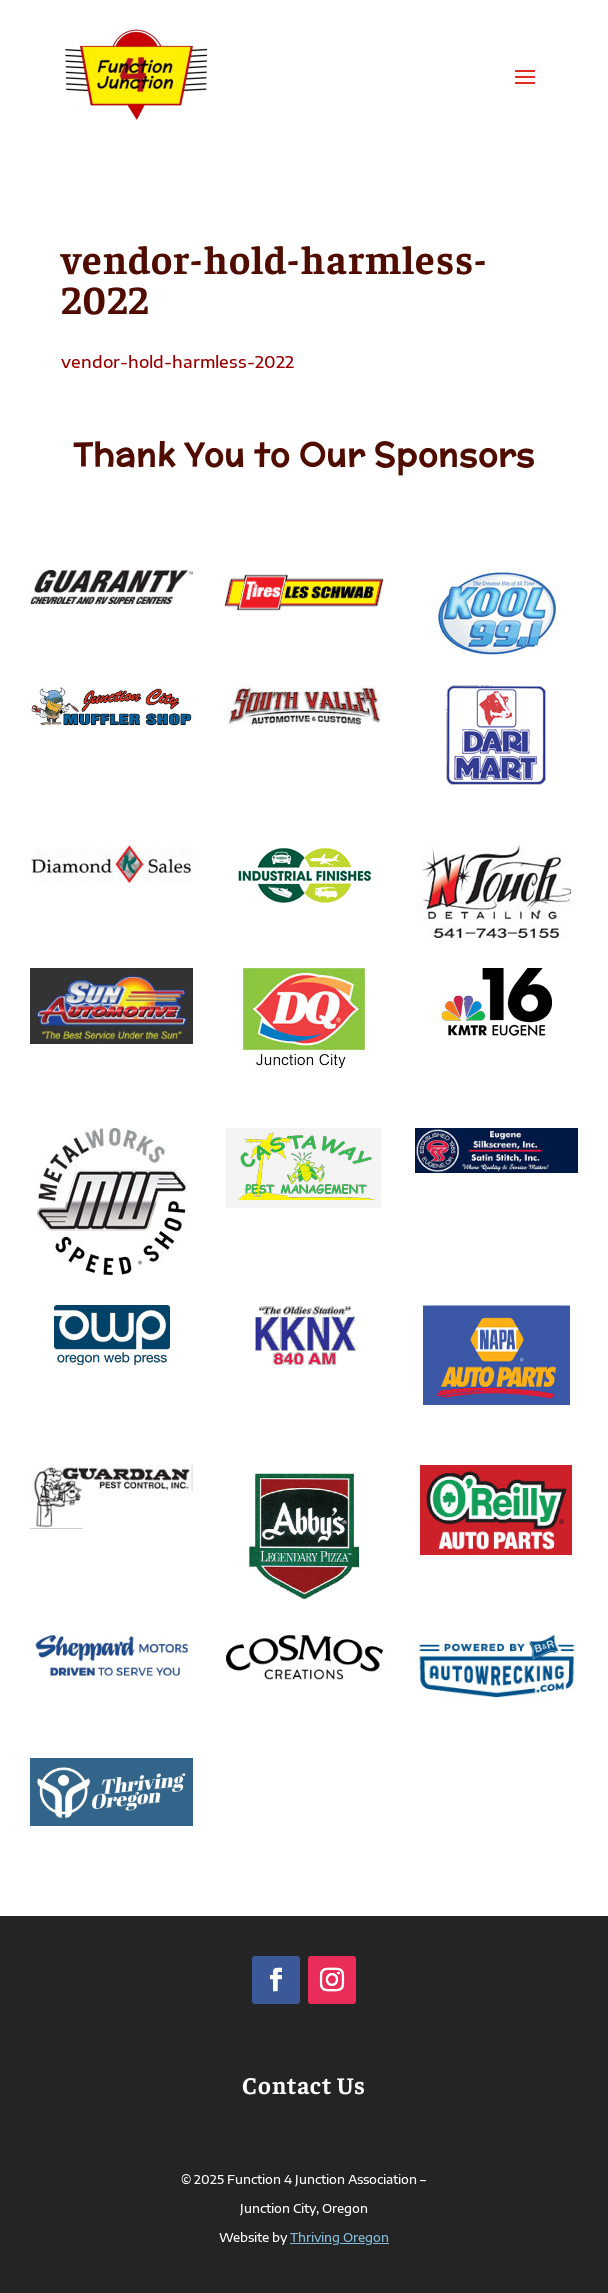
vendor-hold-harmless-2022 (177, 362)
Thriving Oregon (339, 2237)
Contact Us (304, 2084)
